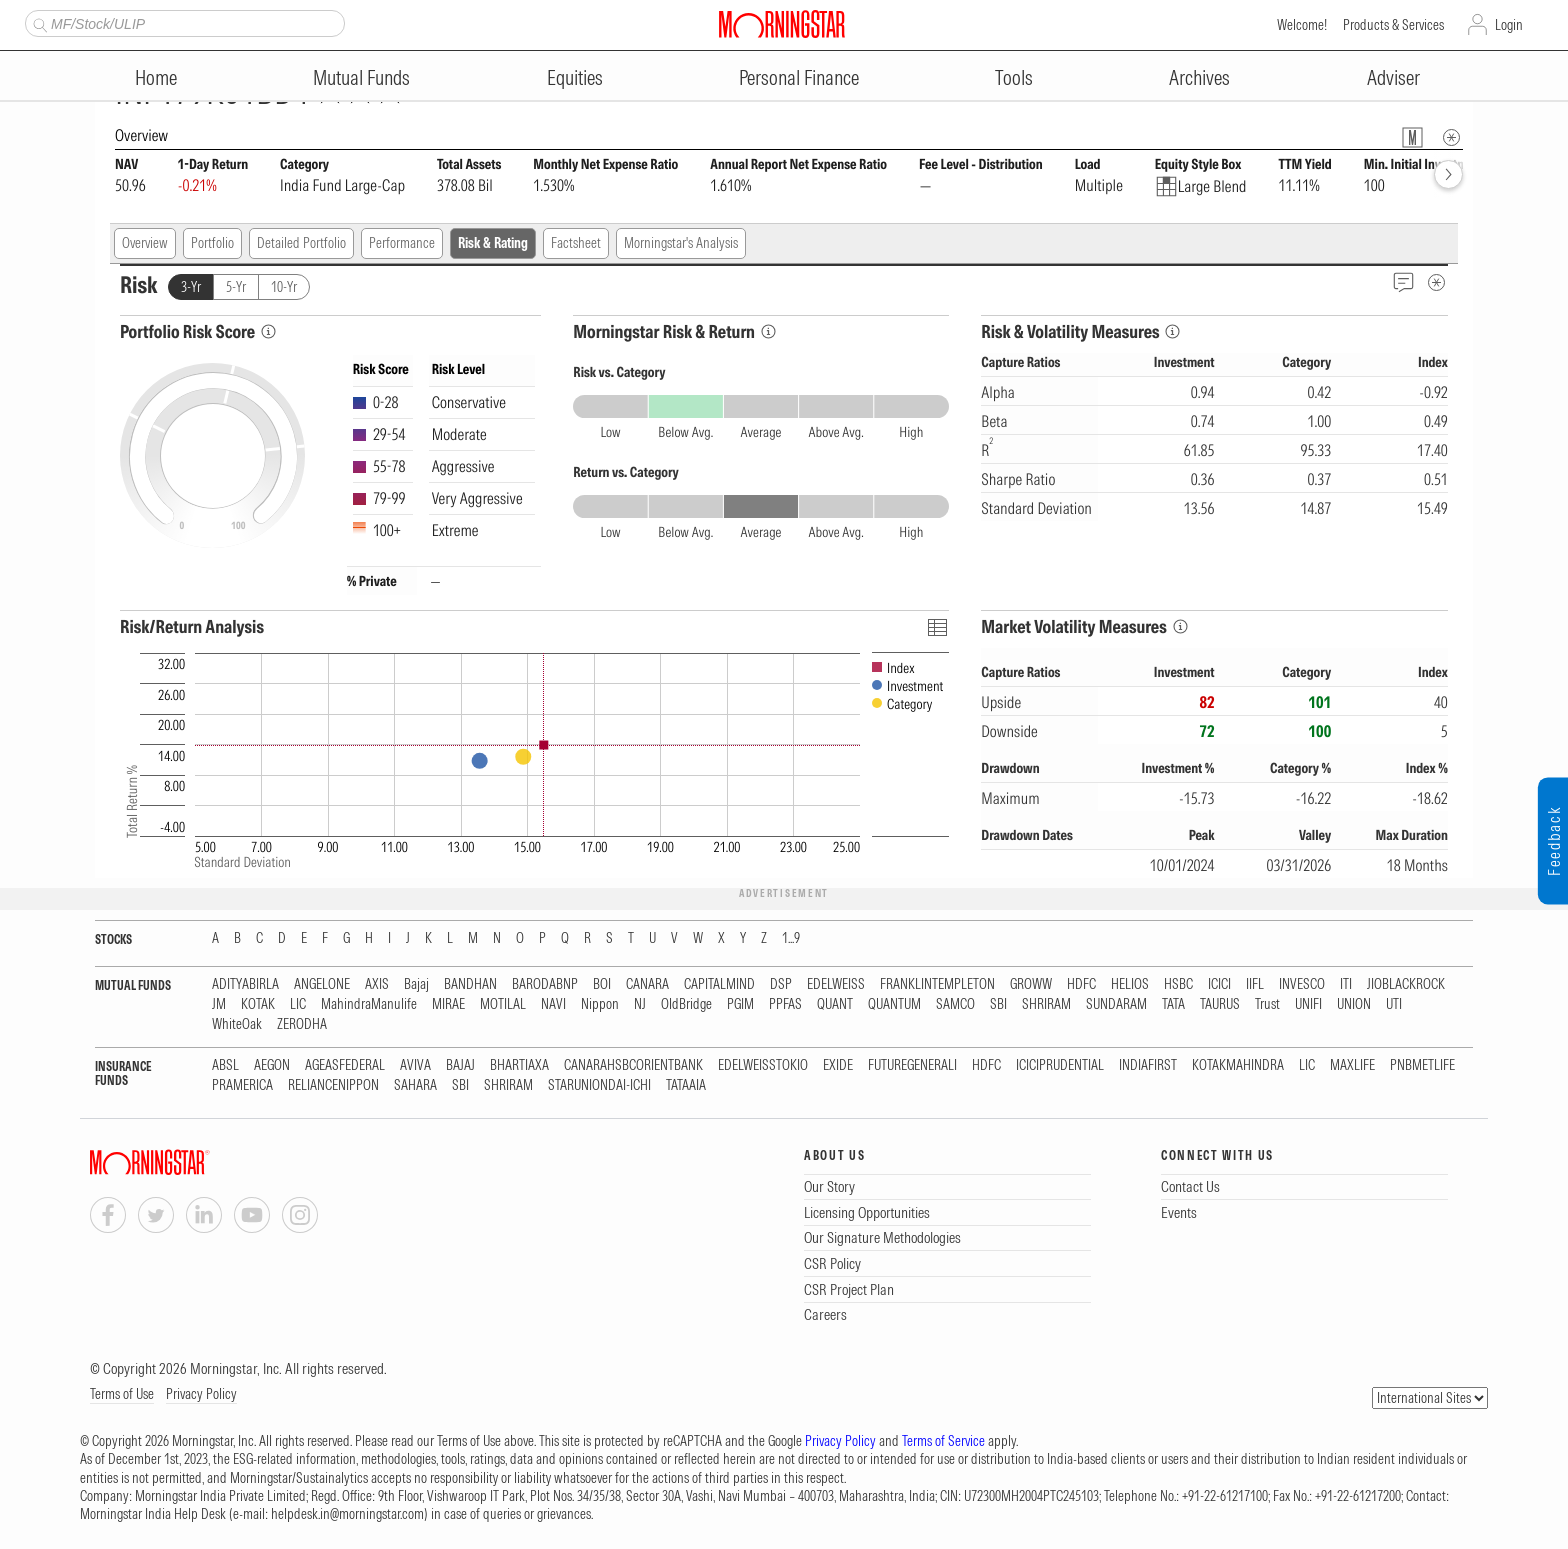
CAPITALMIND (719, 984)
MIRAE (448, 1004)
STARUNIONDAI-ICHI (599, 1085)
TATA (1173, 1004)
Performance (402, 243)
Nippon (600, 1004)
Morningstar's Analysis (681, 243)
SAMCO (955, 1004)
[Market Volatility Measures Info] (1180, 626)
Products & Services (1393, 25)
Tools (1014, 77)
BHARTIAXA (519, 1065)
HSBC (1178, 984)
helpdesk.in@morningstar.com (347, 1514)
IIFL (1255, 984)
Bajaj (416, 984)
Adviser (1393, 77)
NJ (640, 1004)
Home (156, 77)
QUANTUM (894, 1004)
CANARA (647, 984)
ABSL (225, 1065)
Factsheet (576, 243)
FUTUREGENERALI (912, 1065)
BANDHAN (470, 984)
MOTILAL (503, 1004)
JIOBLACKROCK (1406, 984)
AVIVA (415, 1065)
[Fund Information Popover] (1412, 137)
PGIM (740, 1004)
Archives (1199, 77)
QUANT (835, 1004)
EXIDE (838, 1065)
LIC (298, 1004)
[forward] (1448, 174)
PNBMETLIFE (1422, 1065)
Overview (145, 243)
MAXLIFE (1352, 1065)
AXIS (377, 984)
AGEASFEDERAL (345, 1065)
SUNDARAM (1116, 1004)
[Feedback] (1403, 282)
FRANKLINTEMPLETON (937, 984)
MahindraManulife (369, 1004)
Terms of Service (943, 1441)
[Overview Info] (1451, 137)
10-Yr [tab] (284, 287)
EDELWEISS (836, 984)
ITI (1346, 984)
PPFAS (785, 1004)
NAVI (553, 1004)
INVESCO (1302, 984)
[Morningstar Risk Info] (768, 331)
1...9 (791, 938)
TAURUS (1220, 1004)
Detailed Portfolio (301, 243)
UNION (1354, 1004)
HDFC (1081, 984)
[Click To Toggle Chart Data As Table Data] (936, 626)
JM (219, 1004)
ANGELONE (322, 984)
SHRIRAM (1046, 1004)
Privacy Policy (201, 1394)
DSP (781, 984)
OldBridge (686, 1004)
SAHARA (415, 1085)
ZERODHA (302, 1024)
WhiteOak (237, 1024)
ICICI (1219, 984)
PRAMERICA (242, 1085)
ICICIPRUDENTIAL (1060, 1065)
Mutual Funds (361, 77)
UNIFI (1308, 1004)
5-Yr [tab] (236, 287)
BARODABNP (545, 984)
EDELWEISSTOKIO (763, 1065)
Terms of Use (122, 1394)
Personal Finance (799, 77)
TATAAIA (686, 1085)
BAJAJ (460, 1065)
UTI (1394, 1004)
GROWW (1031, 984)
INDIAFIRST (1148, 1065)
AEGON (272, 1065)
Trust (1267, 1004)
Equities (575, 77)
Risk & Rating (493, 243)
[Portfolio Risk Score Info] (268, 331)
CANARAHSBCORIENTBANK (633, 1065)
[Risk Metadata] (1436, 282)
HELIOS (1130, 984)
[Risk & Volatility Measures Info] (1172, 331)
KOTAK (258, 1004)
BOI (602, 984)
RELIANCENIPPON (333, 1085)
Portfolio (212, 243)
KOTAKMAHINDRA (1238, 1065)
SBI (998, 1004)
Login (1509, 25)
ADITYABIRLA (245, 984)
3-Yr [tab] (191, 287)
